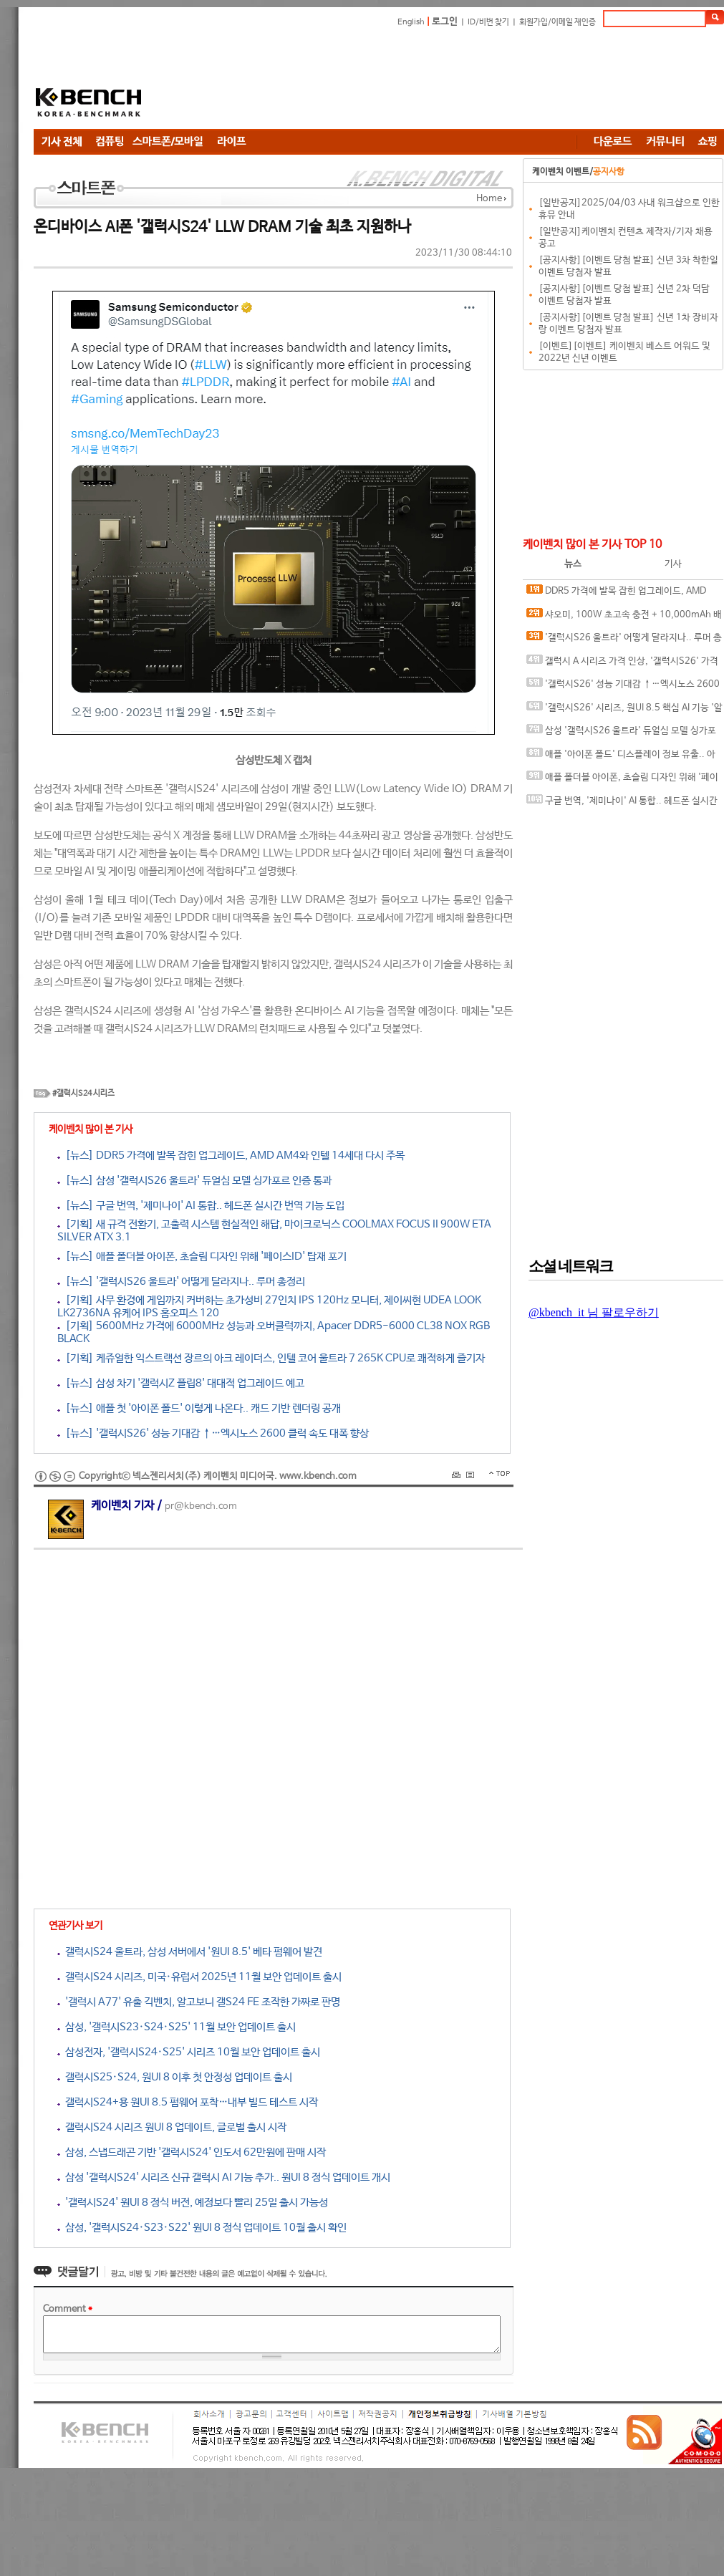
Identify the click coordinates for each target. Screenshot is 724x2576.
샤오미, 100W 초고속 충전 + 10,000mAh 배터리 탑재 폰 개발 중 (624, 617)
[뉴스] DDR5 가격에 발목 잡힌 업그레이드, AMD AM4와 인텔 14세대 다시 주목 (231, 1155)
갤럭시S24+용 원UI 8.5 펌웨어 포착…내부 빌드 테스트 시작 (187, 2102)
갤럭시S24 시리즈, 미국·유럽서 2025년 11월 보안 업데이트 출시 (199, 1977)
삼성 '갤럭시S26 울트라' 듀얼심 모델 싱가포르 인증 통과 (621, 733)
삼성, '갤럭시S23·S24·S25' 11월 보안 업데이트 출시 (176, 2027)
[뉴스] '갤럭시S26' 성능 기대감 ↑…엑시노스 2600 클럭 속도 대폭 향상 (213, 1433)
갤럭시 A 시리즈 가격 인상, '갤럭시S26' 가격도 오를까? (622, 664)
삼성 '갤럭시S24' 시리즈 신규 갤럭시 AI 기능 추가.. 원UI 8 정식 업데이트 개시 (223, 2177)
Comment (67, 2309)
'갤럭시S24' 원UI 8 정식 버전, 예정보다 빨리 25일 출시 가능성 (192, 2202)
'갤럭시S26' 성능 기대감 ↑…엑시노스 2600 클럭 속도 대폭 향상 (623, 687)
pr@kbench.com (201, 1506)
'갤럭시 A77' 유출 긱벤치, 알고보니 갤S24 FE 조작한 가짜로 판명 (198, 2002)
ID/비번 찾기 (488, 22)
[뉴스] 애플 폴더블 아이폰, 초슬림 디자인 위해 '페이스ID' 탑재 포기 (202, 1256)
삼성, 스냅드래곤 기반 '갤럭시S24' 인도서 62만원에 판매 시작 (191, 2152)
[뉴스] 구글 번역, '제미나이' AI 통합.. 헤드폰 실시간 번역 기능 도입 (200, 1206)
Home (489, 198)
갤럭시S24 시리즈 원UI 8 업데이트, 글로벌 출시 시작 (171, 2127)
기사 (673, 564)
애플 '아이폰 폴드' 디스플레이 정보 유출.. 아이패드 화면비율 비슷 (620, 757)
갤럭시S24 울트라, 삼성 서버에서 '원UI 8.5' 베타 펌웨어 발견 (189, 1952)
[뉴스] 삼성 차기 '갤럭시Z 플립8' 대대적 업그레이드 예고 (180, 1383)
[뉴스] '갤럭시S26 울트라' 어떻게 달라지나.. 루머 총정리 (181, 1281)
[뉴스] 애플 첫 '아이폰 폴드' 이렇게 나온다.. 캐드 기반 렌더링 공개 (199, 1408)
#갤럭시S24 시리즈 (83, 1093)
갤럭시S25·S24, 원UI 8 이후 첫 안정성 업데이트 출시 (174, 2077)
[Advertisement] (256, 80)
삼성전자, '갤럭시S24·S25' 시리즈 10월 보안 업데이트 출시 (188, 2052)
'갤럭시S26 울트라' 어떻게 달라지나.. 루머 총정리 (624, 640)
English (411, 22)
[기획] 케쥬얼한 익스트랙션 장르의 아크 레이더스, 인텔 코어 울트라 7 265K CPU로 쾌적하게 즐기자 (271, 1358)
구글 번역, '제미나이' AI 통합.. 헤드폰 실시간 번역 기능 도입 (622, 804)
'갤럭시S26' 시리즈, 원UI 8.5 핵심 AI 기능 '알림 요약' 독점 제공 (624, 710)
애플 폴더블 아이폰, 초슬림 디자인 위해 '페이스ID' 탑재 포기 (622, 780)
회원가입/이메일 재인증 (557, 22)
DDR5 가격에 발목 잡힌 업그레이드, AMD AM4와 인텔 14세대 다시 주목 (616, 594)
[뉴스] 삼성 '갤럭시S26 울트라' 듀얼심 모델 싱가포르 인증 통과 (194, 1180)
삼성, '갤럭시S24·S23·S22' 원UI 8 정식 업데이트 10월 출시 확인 (202, 2228)
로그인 (445, 21)
